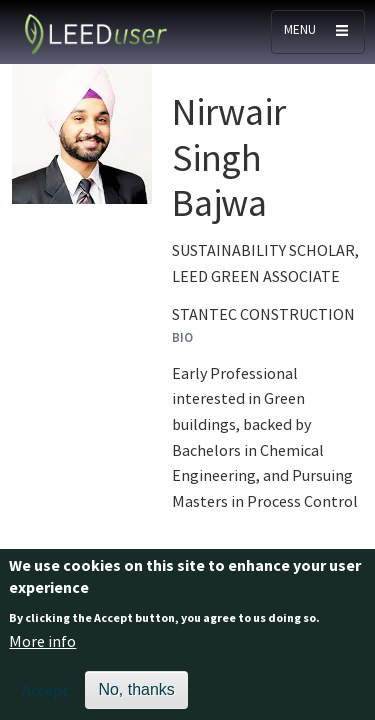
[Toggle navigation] (318, 32)
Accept (45, 697)
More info (42, 649)
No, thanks (136, 696)
